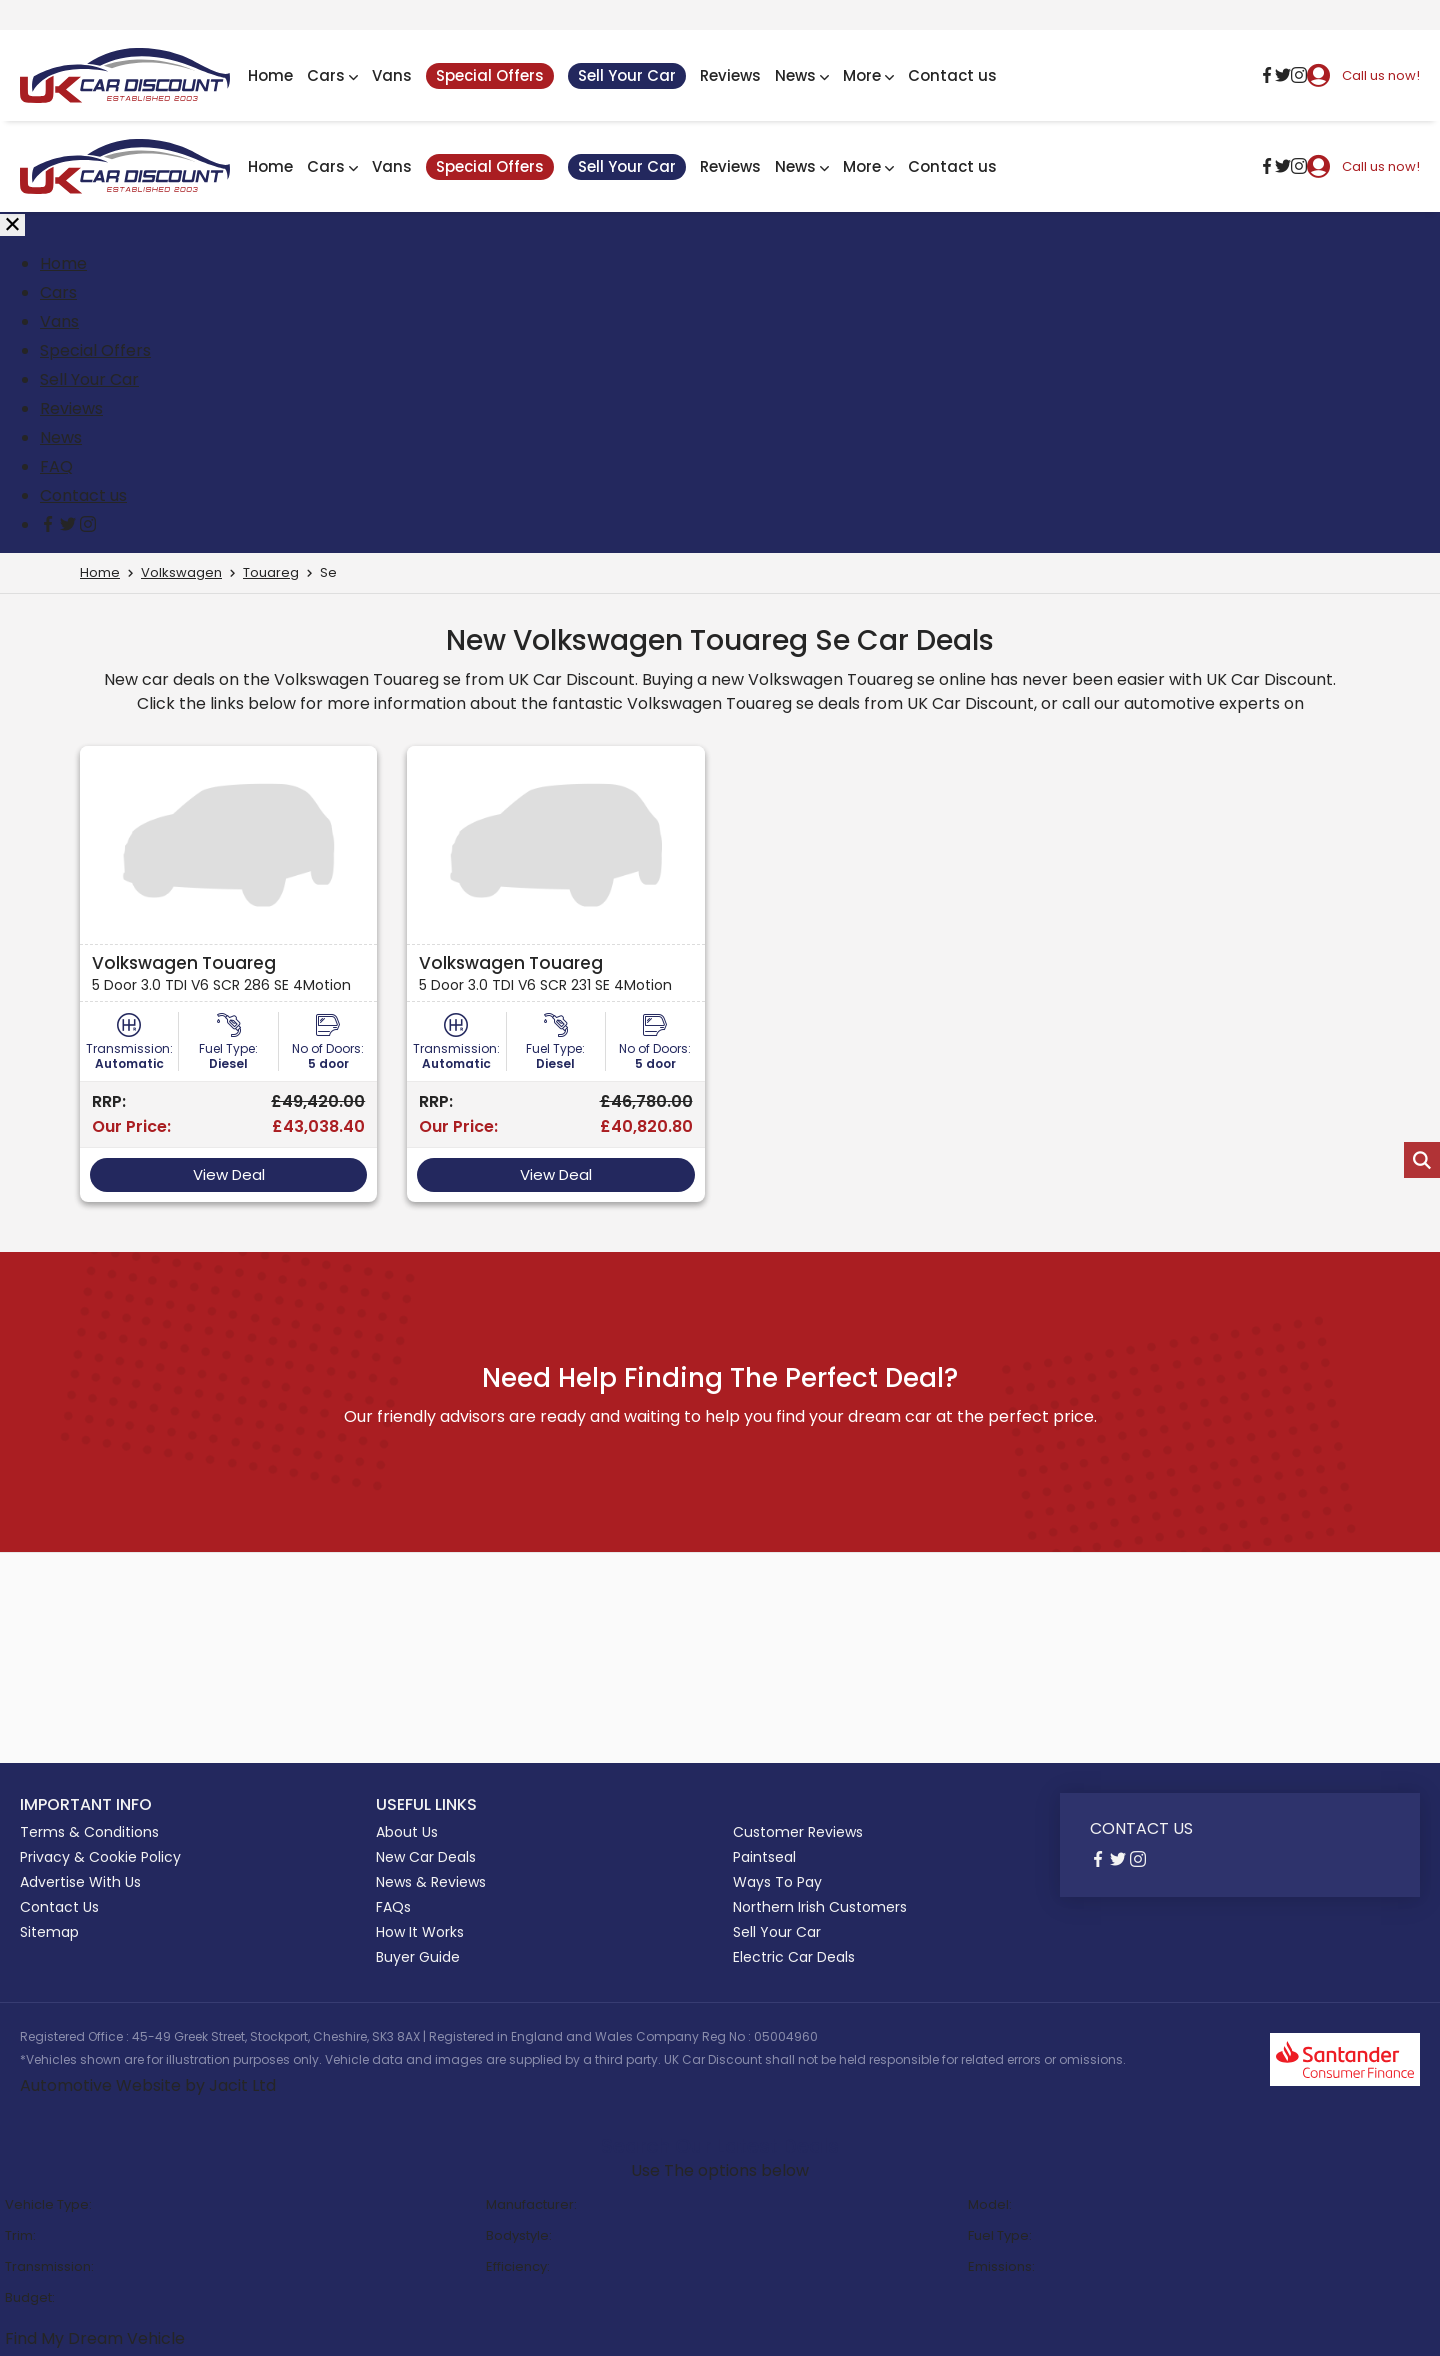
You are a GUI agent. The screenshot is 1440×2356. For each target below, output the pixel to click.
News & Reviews (431, 1882)
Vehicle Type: (48, 2204)
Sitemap (49, 1932)
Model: (990, 2204)
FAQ (56, 466)
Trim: (20, 2235)
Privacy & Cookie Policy (100, 1857)
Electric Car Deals (794, 1957)
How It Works (420, 1932)
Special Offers (490, 75)
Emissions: (1001, 2266)
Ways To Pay (777, 1882)
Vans (392, 75)
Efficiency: (518, 2266)
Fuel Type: (1000, 2235)
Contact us (952, 75)
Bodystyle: (519, 2235)
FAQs (393, 1907)
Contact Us (59, 1907)
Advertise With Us (80, 1882)
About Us (407, 1832)
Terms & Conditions (89, 1832)
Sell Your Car (627, 75)
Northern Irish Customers (820, 1907)
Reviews (730, 75)
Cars (332, 75)
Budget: (30, 2297)
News (802, 75)
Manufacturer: (531, 2204)
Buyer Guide (418, 1957)
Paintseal (764, 1857)
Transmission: (49, 2266)
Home (270, 75)
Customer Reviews (798, 1832)
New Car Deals (426, 1857)
